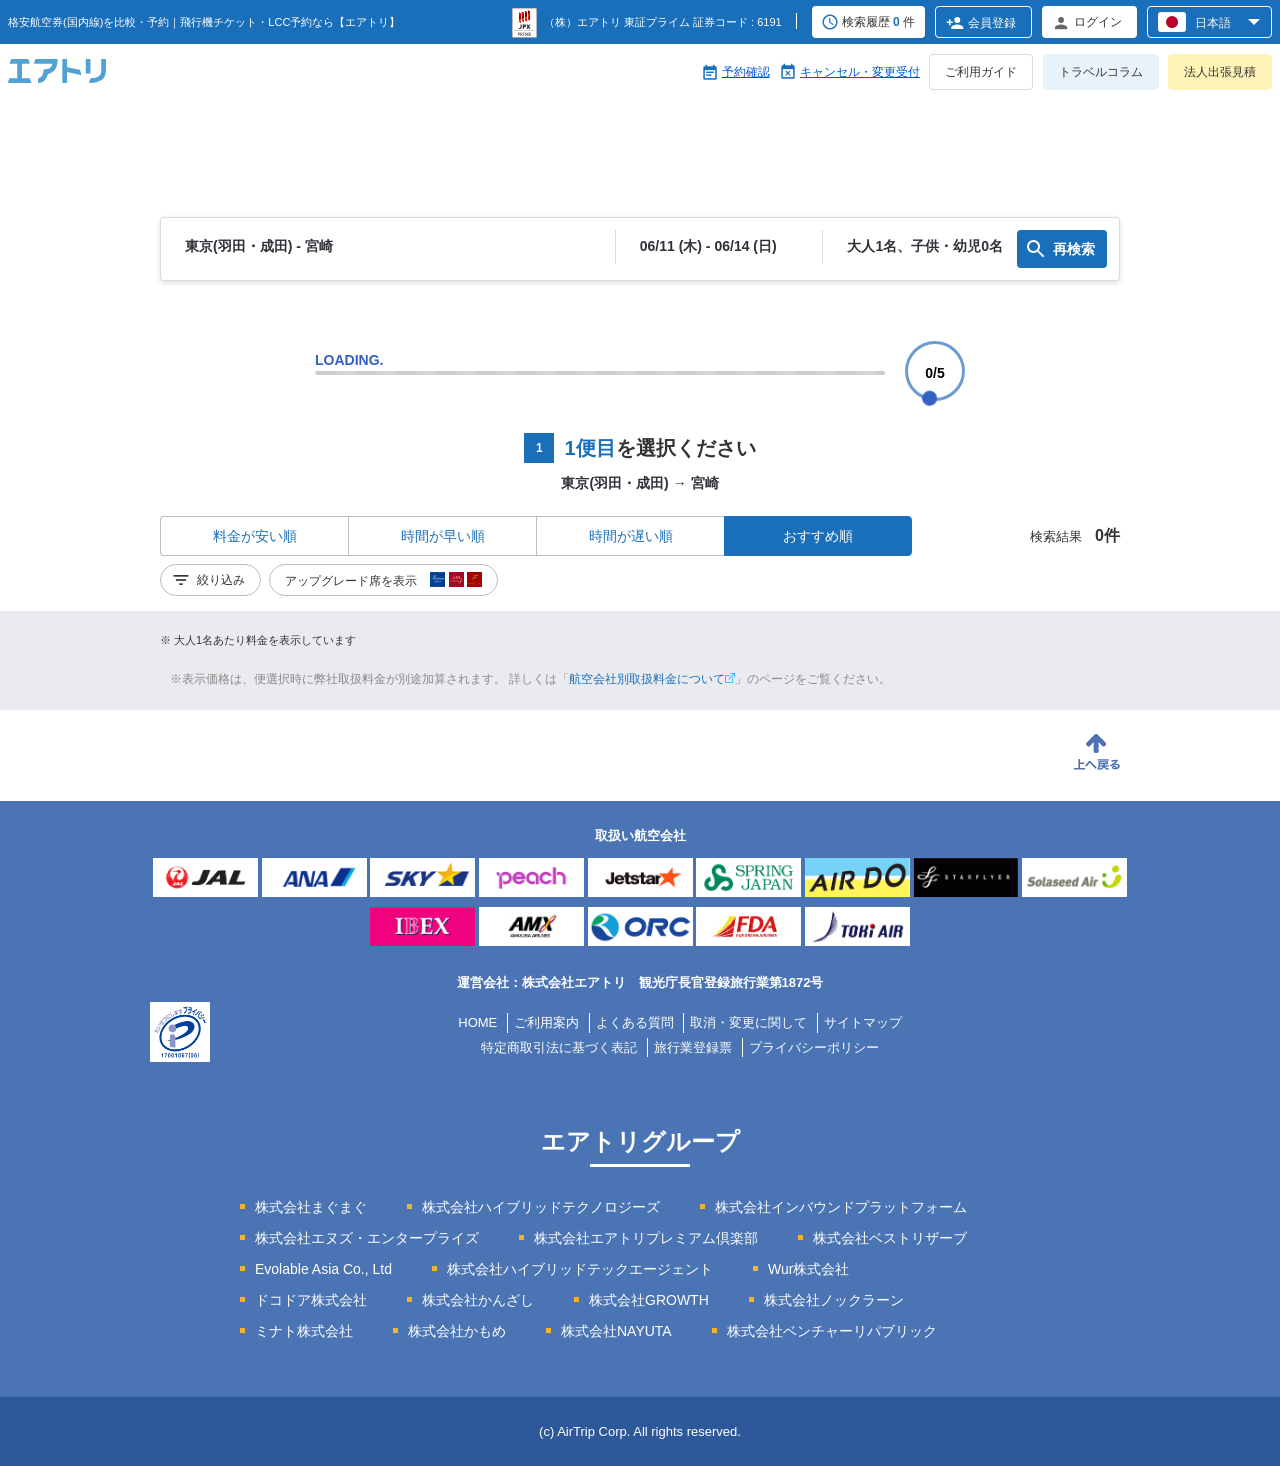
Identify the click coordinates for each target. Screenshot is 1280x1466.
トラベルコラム (1101, 72)
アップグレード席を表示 (383, 583)
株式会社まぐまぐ (311, 1207)
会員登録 (992, 23)
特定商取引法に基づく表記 (559, 1047)
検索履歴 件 (878, 23)
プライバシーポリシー (814, 1047)
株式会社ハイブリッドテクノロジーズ (541, 1207)
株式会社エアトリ (574, 982)
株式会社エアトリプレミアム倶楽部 (646, 1238)
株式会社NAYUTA (616, 1331)
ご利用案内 (546, 1022)
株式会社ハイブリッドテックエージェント (580, 1269)
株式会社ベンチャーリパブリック (832, 1331)
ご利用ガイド (981, 72)
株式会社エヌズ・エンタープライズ (367, 1238)
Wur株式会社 (808, 1269)
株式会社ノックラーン (834, 1300)
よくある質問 (635, 1022)
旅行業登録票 (693, 1047)
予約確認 (746, 72)
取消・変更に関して (748, 1022)
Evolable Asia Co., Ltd (323, 1269)
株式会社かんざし (478, 1300)
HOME (477, 1022)
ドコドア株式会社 (311, 1300)
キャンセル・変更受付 (860, 72)
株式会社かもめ (457, 1331)
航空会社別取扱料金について (652, 679)
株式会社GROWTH (649, 1300)
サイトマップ (863, 1022)
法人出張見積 (1220, 72)
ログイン (1098, 22)
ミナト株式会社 (304, 1331)
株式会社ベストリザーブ (890, 1238)
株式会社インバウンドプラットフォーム (841, 1207)
